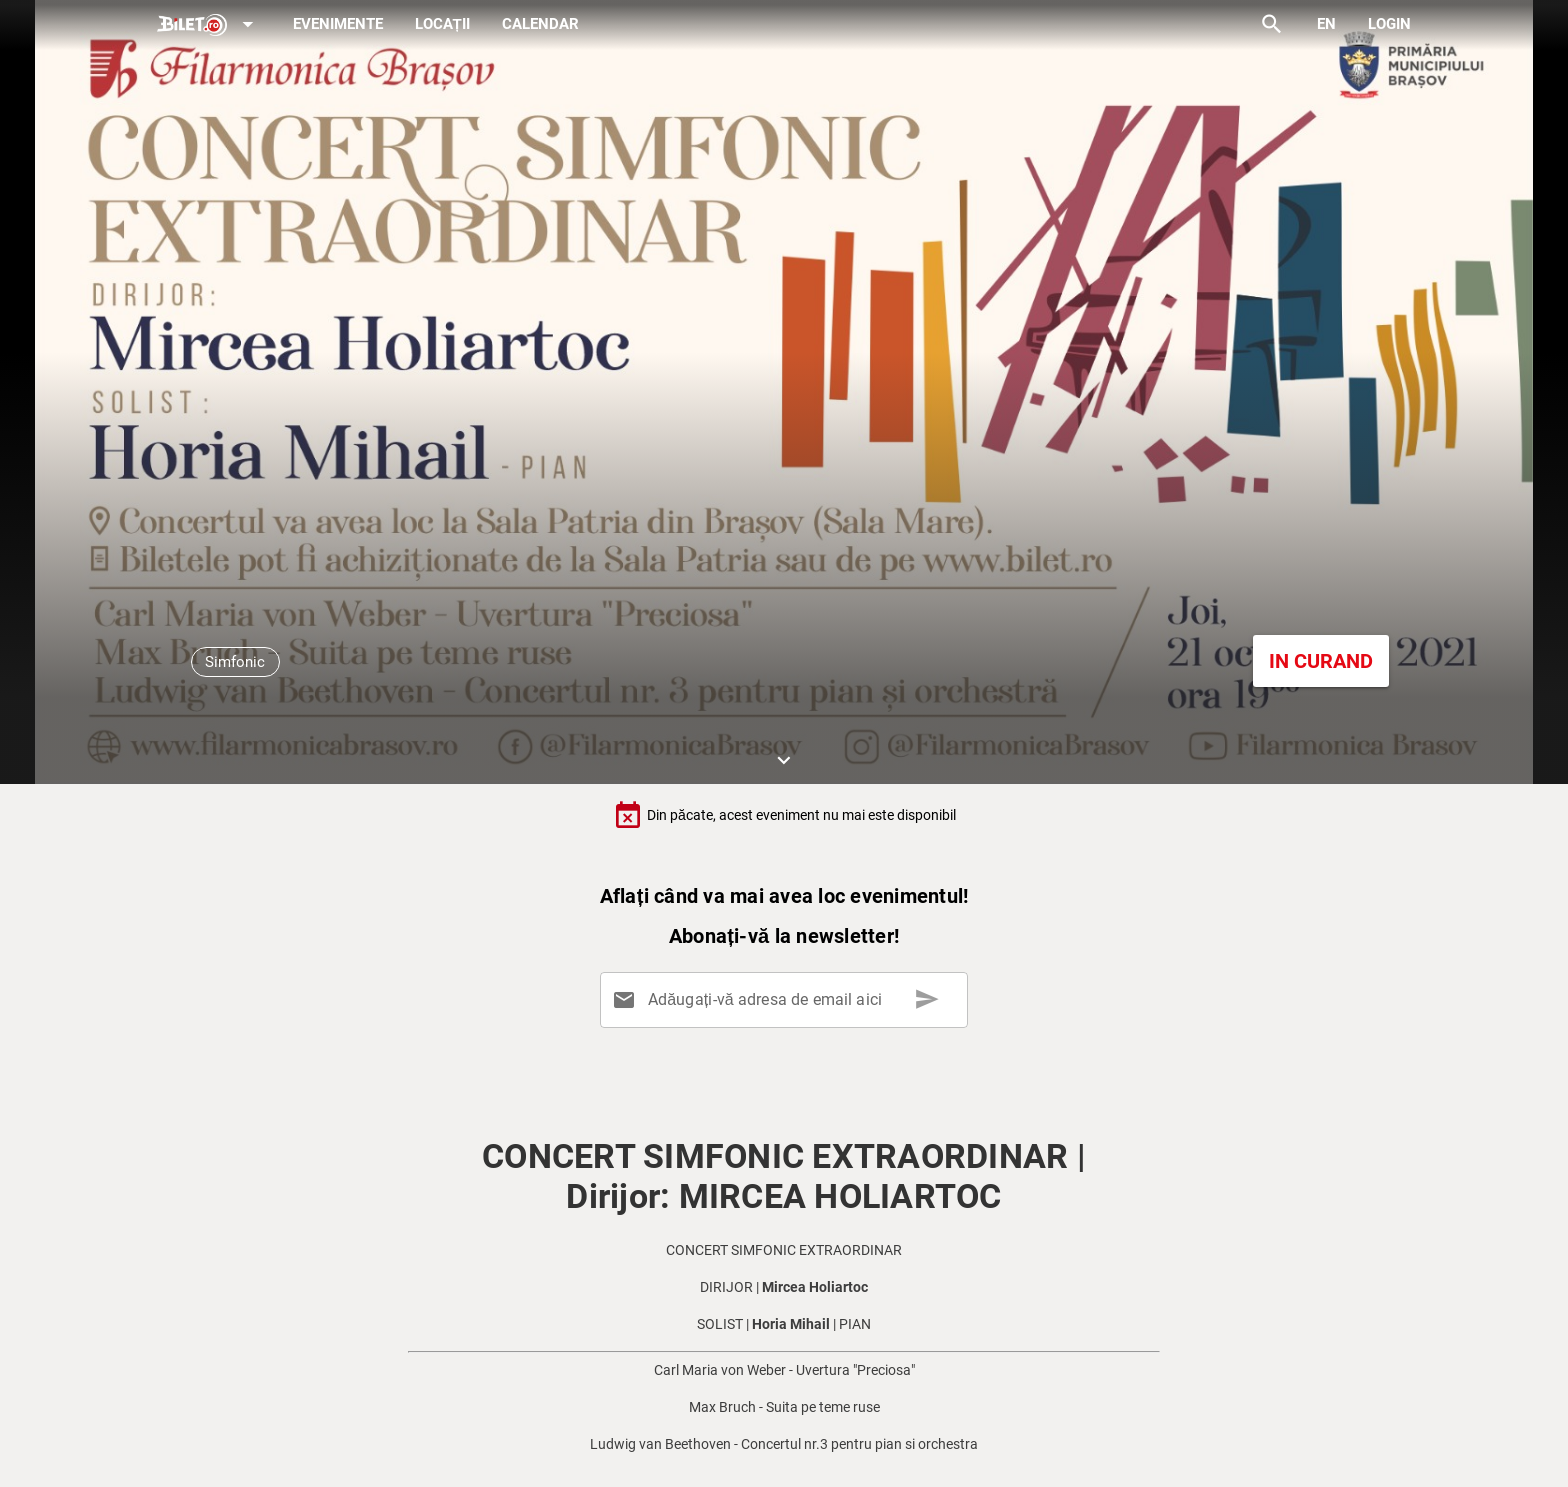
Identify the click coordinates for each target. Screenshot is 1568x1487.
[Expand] (209, 25)
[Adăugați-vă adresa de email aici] (788, 1000)
